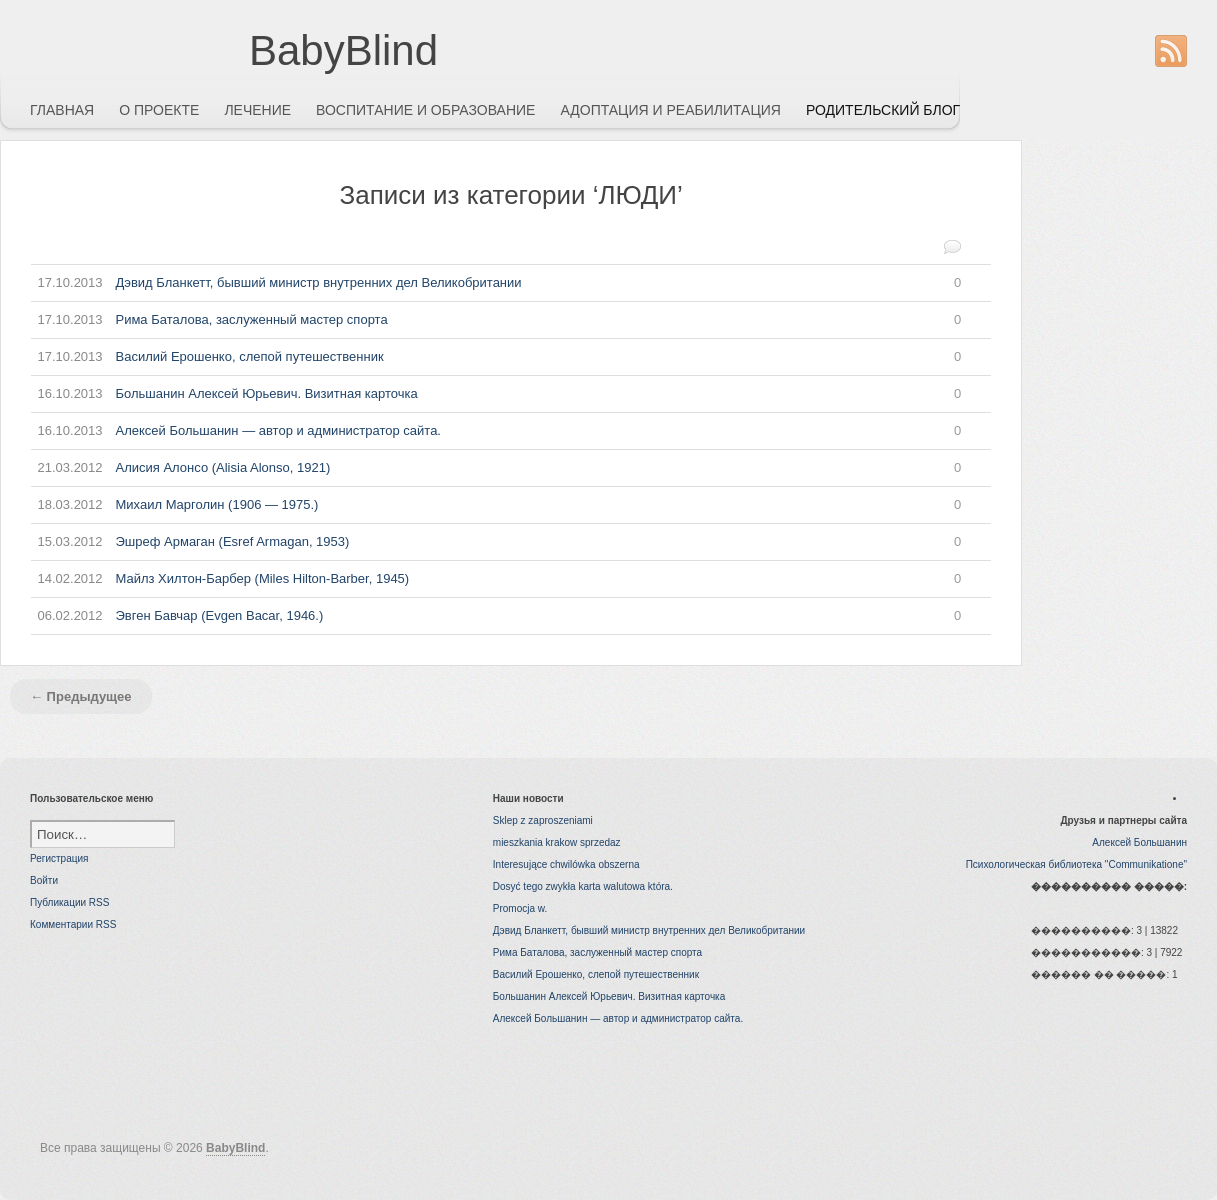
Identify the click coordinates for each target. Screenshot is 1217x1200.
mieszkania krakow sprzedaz (557, 842)
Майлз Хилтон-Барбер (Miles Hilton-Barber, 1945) (496, 579)
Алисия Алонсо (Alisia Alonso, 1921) (496, 468)
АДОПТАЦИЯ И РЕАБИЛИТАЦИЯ (670, 110)
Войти (44, 880)
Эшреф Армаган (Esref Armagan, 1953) (496, 542)
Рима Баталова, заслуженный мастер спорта (496, 320)
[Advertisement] (1137, 440)
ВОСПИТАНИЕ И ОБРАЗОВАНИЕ (425, 110)
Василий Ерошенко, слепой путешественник (496, 357)
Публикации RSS (69, 902)
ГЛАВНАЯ (62, 110)
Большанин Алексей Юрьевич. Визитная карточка (496, 394)
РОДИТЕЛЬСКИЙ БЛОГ (883, 110)
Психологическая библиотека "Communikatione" (1076, 864)
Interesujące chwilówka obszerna (566, 864)
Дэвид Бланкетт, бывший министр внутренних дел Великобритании (496, 283)
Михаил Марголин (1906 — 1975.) (496, 505)
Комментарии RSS (73, 924)
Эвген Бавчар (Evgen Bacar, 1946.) (496, 616)
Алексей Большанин (1139, 842)
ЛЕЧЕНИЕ (257, 110)
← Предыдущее (81, 696)
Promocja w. (520, 908)
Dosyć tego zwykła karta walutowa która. (583, 886)
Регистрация (59, 858)
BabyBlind (343, 50)
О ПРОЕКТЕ (159, 110)
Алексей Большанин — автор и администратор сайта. (496, 431)
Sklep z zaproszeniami (543, 820)
